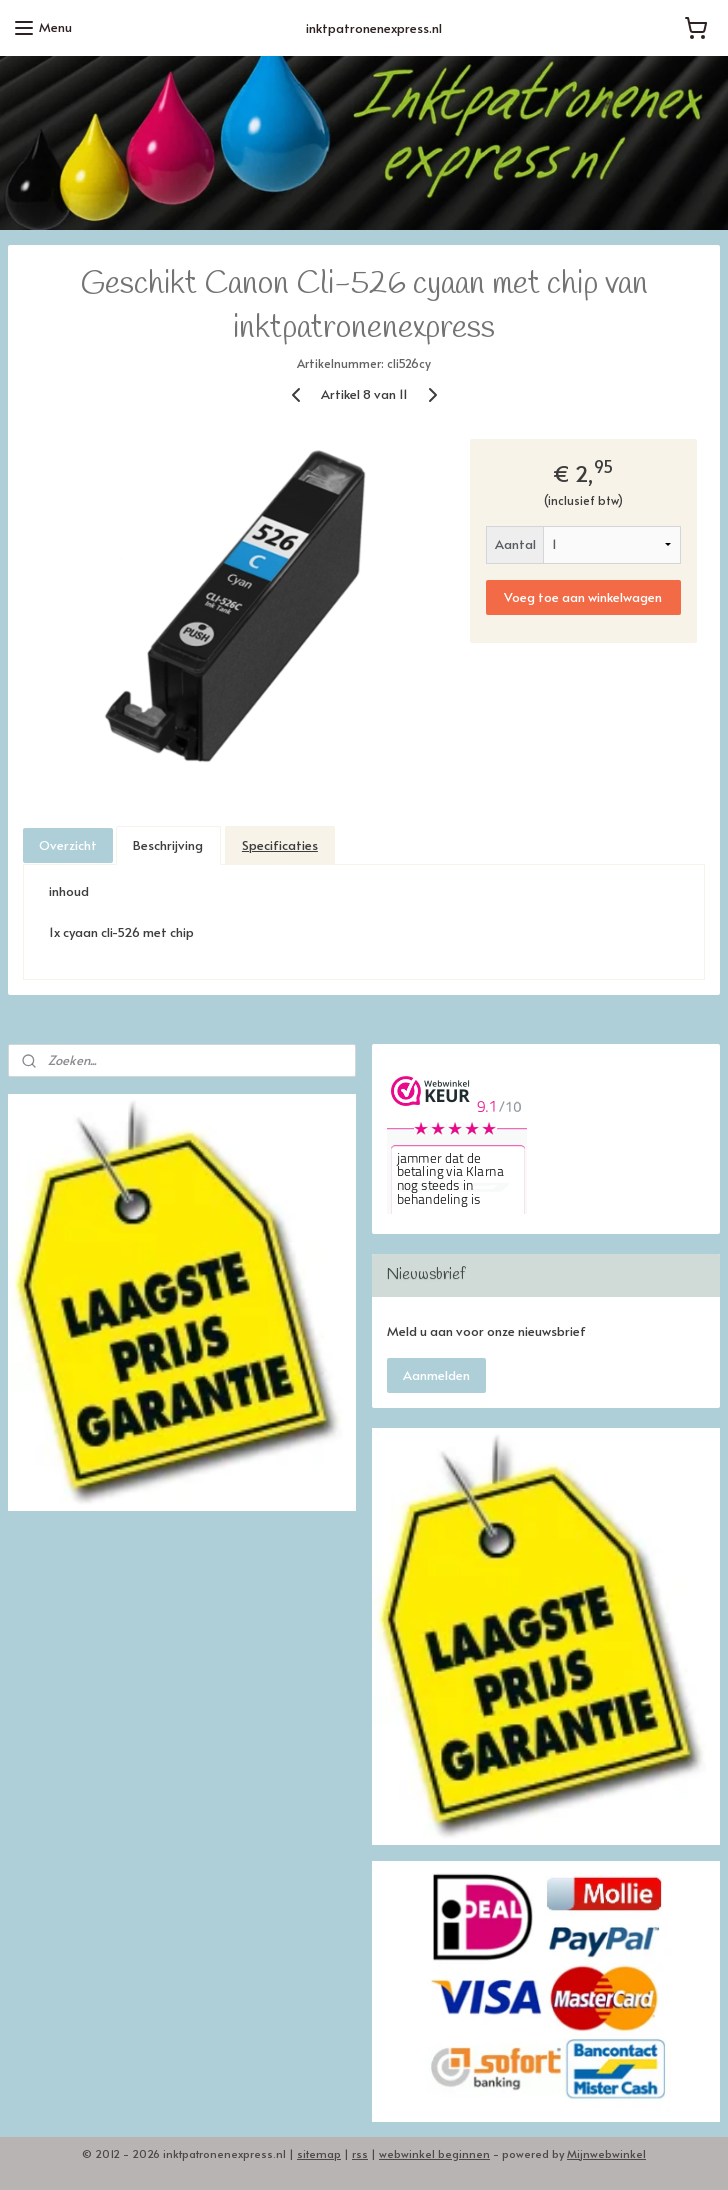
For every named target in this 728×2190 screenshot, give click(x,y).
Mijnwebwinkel (606, 2153)
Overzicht (68, 845)
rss (360, 2153)
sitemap (319, 2153)
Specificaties (280, 845)
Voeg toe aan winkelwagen (583, 596)
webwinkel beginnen (434, 2153)
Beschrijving (168, 845)
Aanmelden (436, 1375)
